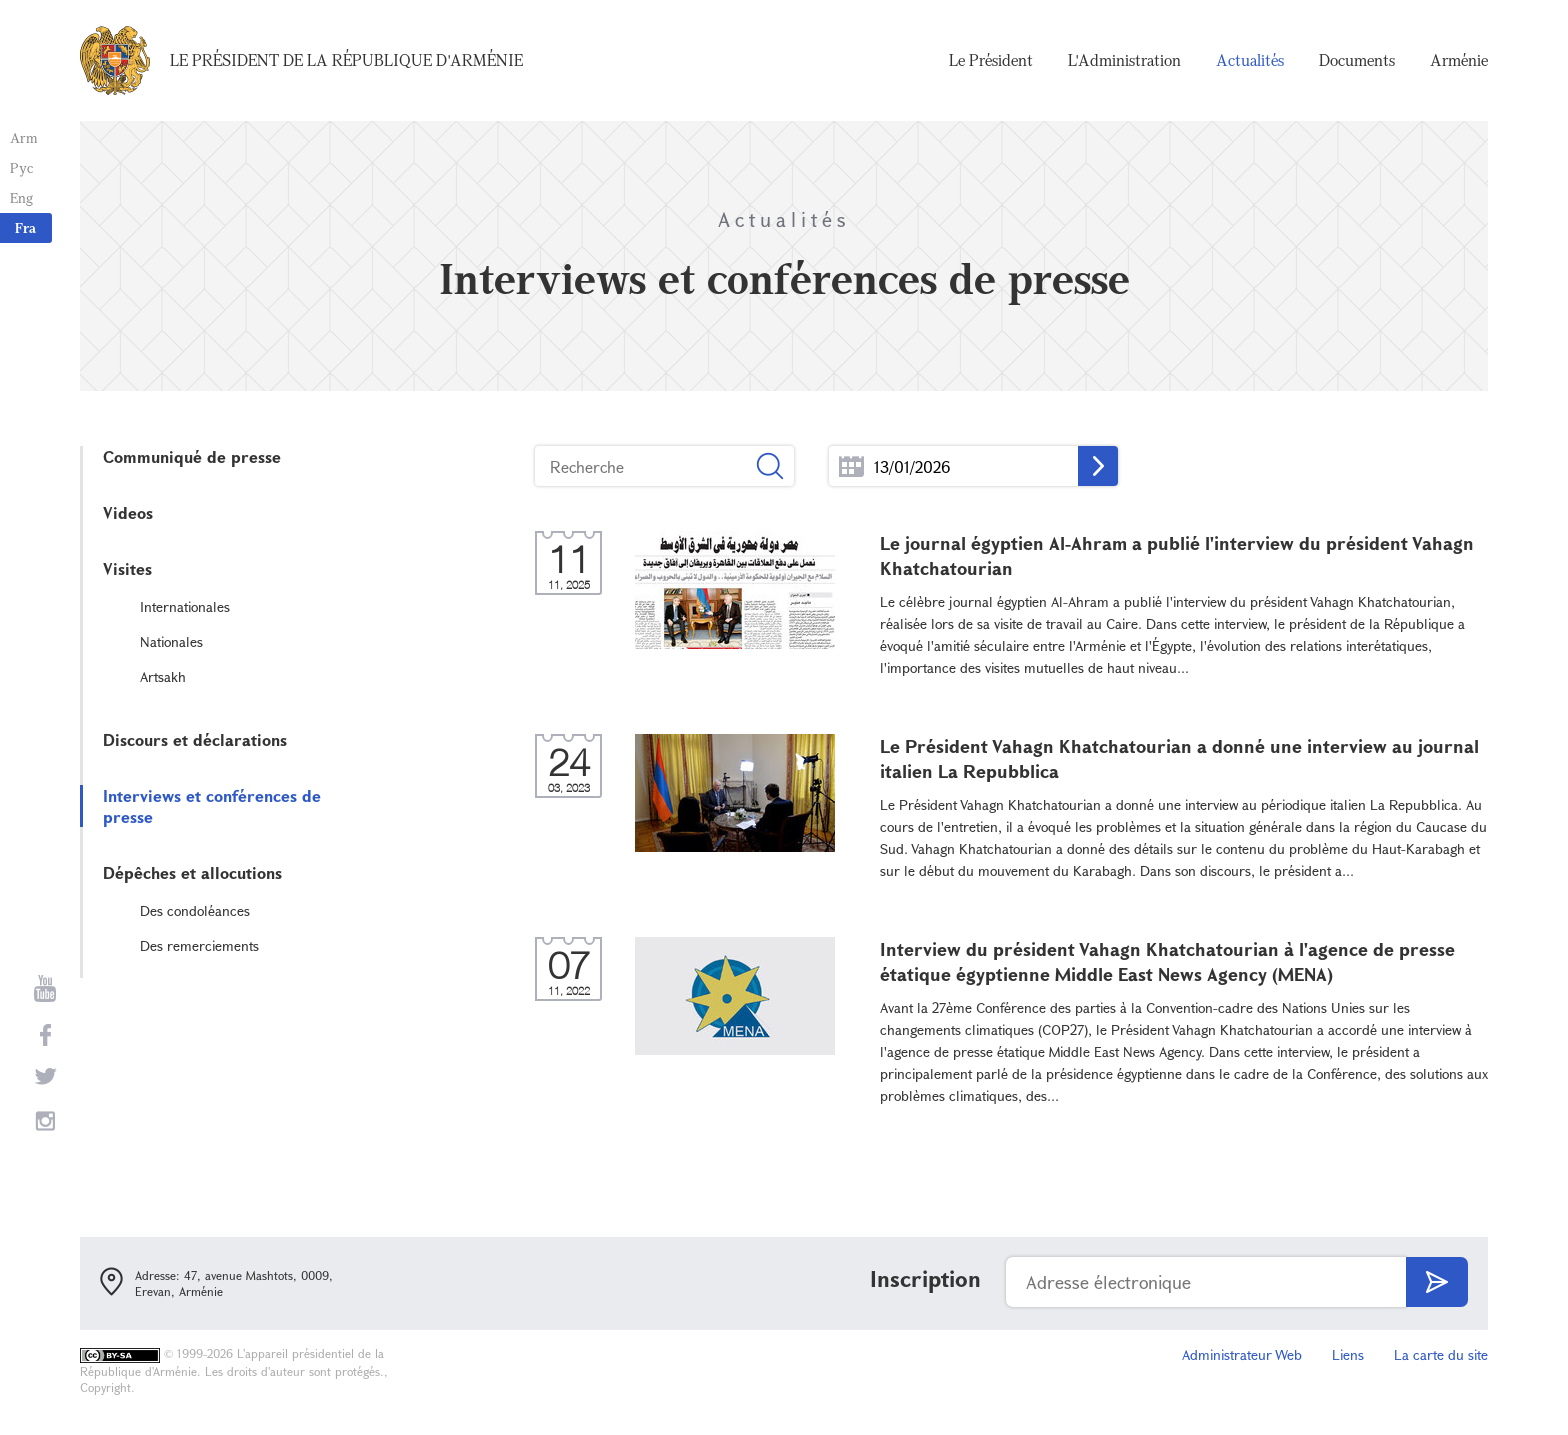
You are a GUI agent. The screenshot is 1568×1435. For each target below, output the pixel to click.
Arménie (1459, 60)
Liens (1348, 1354)
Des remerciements (199, 945)
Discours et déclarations (195, 739)
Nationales (171, 641)
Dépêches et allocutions (192, 872)
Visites (127, 568)
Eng (21, 197)
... (851, 466)
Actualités (1250, 60)
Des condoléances (195, 910)
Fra (25, 227)
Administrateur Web (1242, 1354)
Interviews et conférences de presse (212, 806)
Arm (24, 137)
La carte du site (1441, 1354)
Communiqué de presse (192, 456)
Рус (21, 167)
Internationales (185, 606)
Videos (128, 512)
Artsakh (163, 676)
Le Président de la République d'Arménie (346, 60)
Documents (1357, 60)
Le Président (991, 60)
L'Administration (1124, 60)
